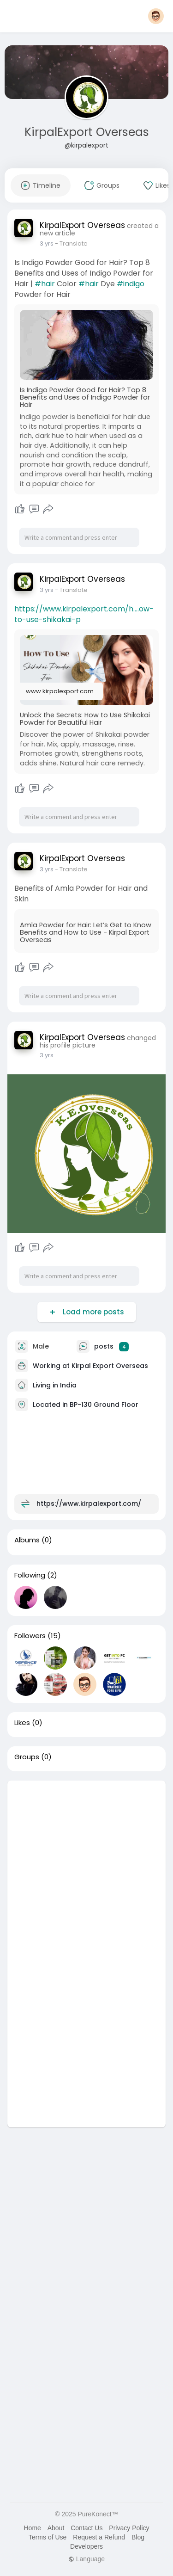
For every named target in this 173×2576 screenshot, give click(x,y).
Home (32, 2528)
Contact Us (86, 2528)
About (56, 2528)
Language (86, 2559)
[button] (156, 16)
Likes (22, 1722)
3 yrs (47, 243)
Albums (27, 1540)
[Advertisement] (86, 1867)
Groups (26, 1757)
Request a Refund (99, 2537)
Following (29, 1575)
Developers (86, 2546)
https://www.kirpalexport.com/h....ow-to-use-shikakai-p (84, 614)
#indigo (130, 283)
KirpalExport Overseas (86, 132)
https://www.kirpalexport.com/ (88, 1503)
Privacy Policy (129, 2528)
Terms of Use (47, 2537)
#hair (45, 283)
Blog (137, 2537)
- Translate (71, 243)
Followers (30, 1635)
